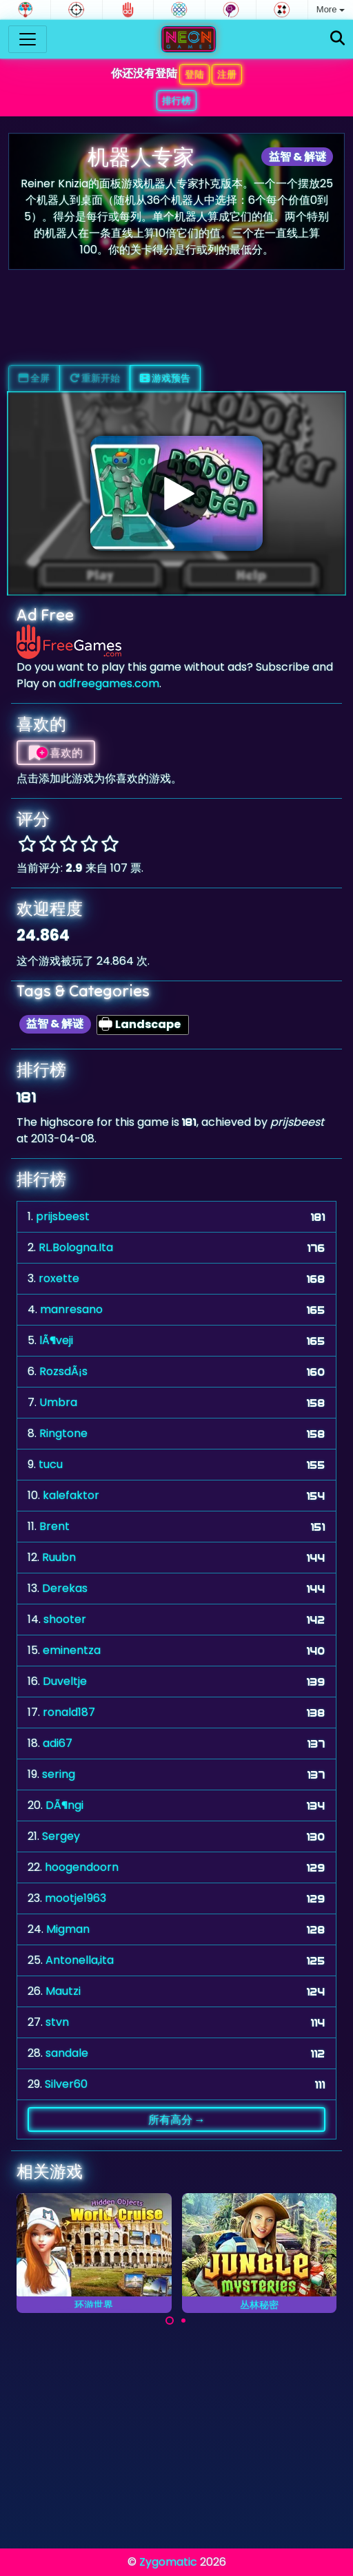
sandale (67, 2053)
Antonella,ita (80, 1960)
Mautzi (63, 1991)
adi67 (57, 1743)
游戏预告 (165, 378)
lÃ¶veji (56, 1340)
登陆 (194, 74)
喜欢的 (56, 753)
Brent (54, 1526)
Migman (68, 1929)
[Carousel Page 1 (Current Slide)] (169, 2320)
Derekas (65, 1588)
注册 (226, 74)
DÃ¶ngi (64, 1805)
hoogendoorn (82, 1867)
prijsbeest (63, 1216)
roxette (59, 1278)
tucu (51, 1464)
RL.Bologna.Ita (76, 1247)
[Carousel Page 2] (183, 2320)
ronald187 (69, 1712)
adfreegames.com (109, 683)
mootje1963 (75, 1898)
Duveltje (65, 1681)
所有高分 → (176, 2119)
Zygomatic (168, 2562)
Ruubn (59, 1557)
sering (58, 1774)
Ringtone (63, 1433)
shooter (64, 1619)
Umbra (58, 1402)
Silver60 (66, 2084)
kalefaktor (71, 1495)
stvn (57, 2022)
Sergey (61, 1836)
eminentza (72, 1650)
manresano (71, 1309)
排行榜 (176, 100)
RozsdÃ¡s (63, 1371)
